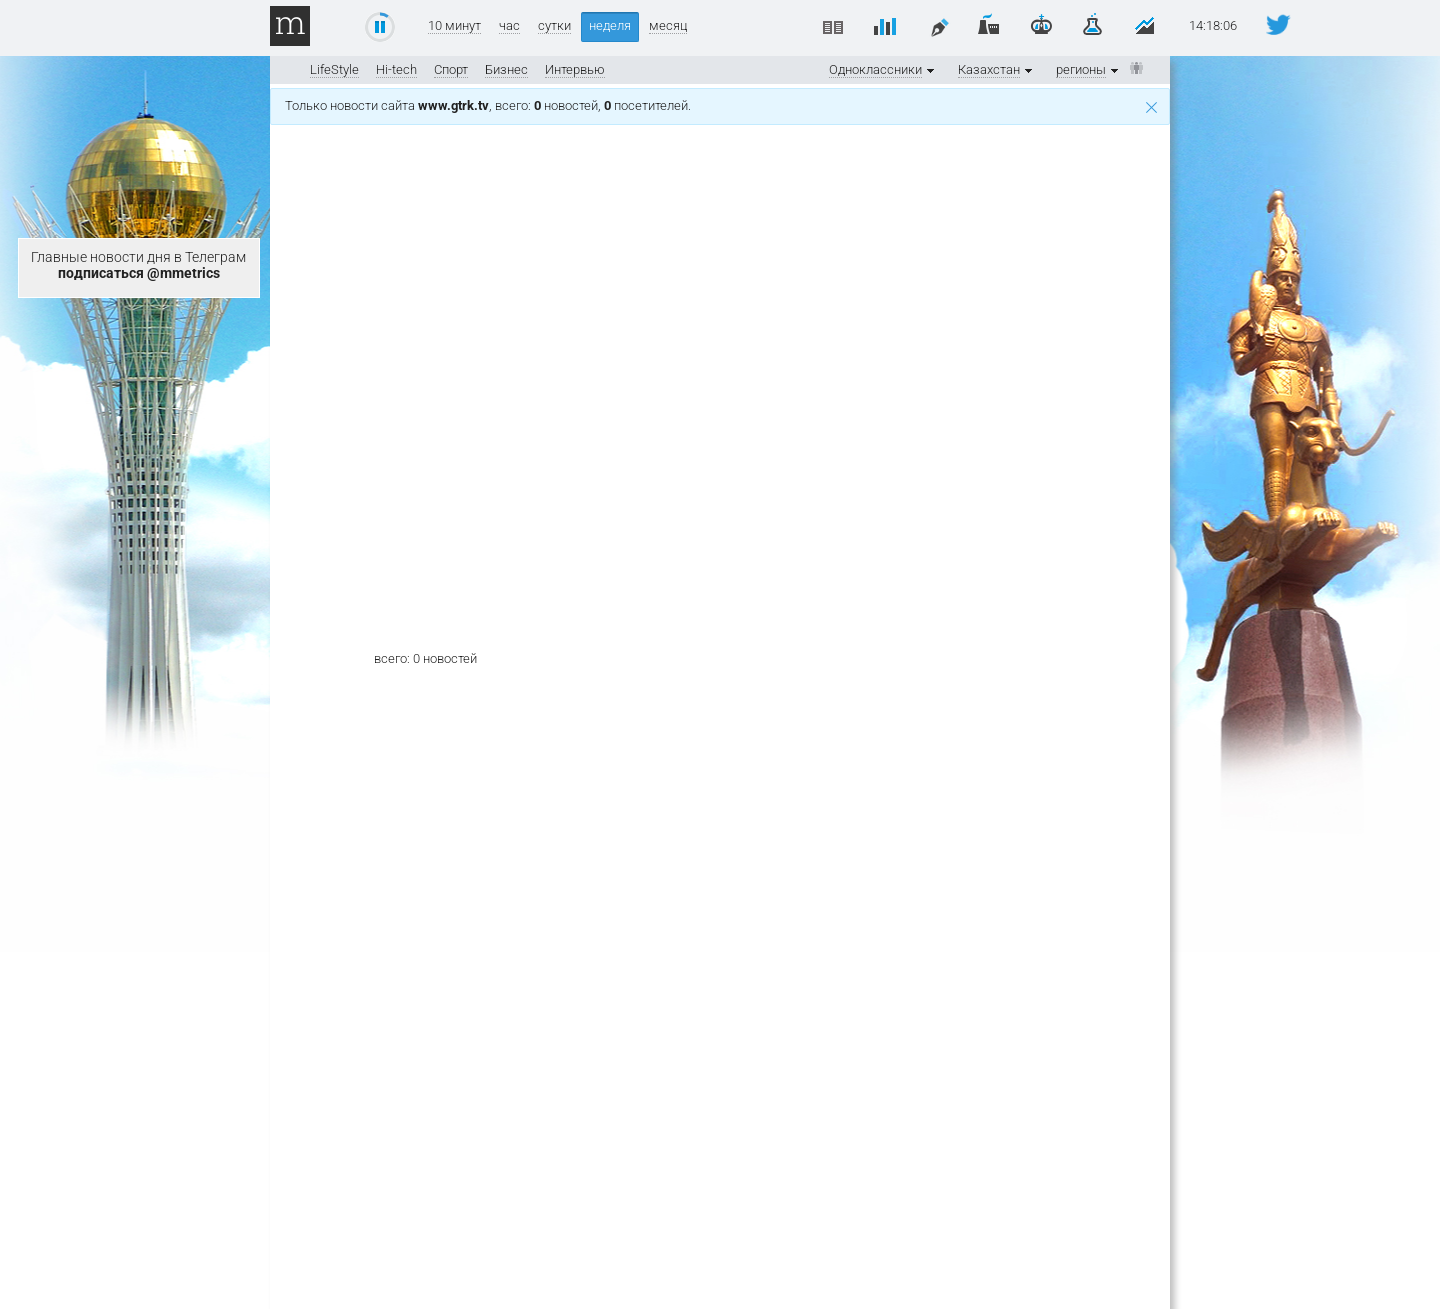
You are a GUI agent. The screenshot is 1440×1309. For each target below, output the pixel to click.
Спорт (451, 69)
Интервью (575, 69)
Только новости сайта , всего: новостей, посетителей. (721, 105)
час (509, 26)
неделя (610, 25)
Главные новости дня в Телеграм (138, 265)
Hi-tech (396, 69)
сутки (554, 26)
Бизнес (506, 69)
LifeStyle (334, 69)
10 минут (454, 26)
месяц (668, 26)
